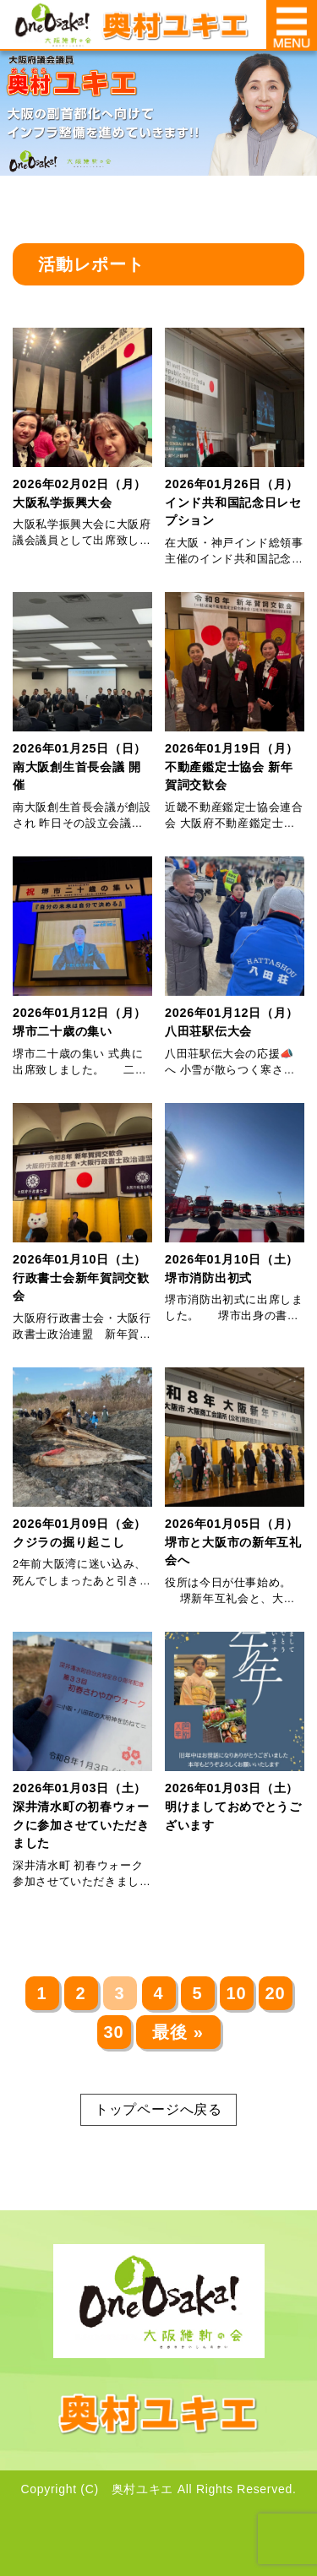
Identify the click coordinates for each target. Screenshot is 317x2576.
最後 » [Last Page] (178, 2032)
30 (113, 2032)
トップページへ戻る (158, 2109)
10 (236, 1993)
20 (275, 1993)
